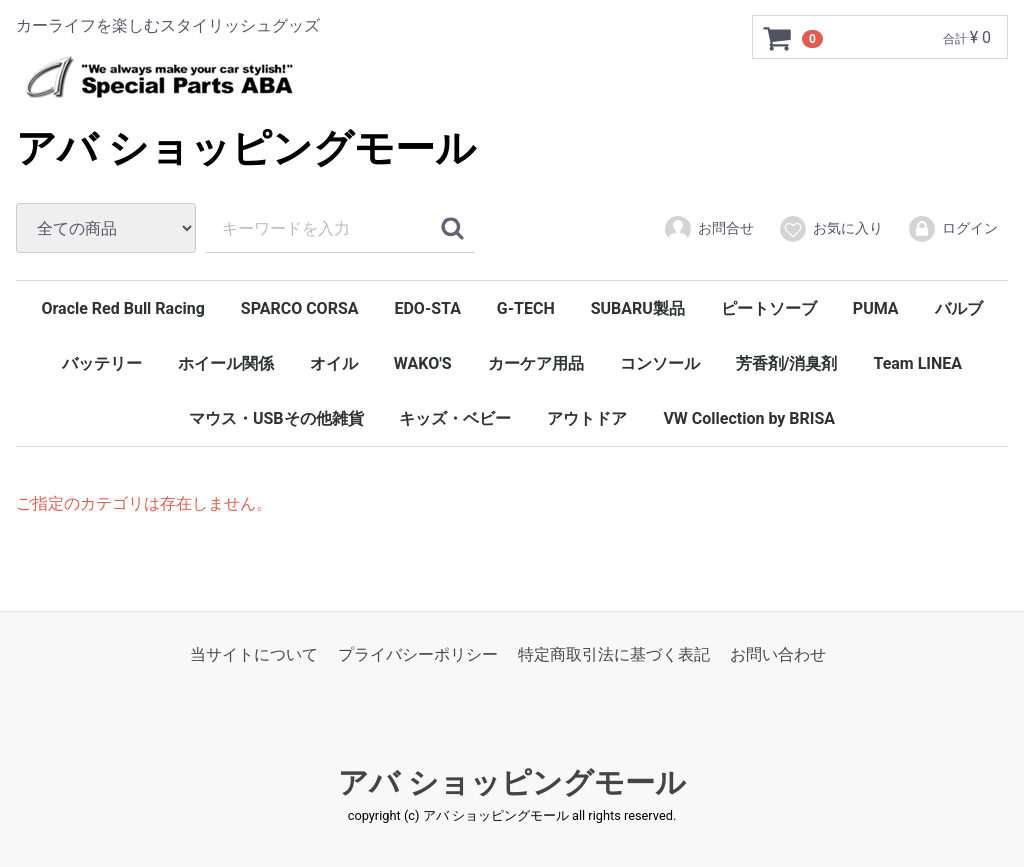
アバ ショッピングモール (246, 148)
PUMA (876, 308)
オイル (334, 363)
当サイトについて (254, 654)
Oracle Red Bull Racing (122, 308)
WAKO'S (423, 363)
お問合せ (708, 229)
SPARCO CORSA (300, 308)
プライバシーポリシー (418, 654)
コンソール (660, 363)
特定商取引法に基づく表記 (614, 654)
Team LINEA (917, 363)
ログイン (952, 229)
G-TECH (526, 308)
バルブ (959, 308)
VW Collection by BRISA (749, 418)
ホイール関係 (226, 363)
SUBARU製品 (638, 308)
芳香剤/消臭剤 (787, 363)
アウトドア (587, 418)
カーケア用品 (536, 363)
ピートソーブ (769, 308)
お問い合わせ (778, 654)
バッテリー (102, 363)
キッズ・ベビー (455, 418)
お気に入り (830, 229)
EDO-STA (427, 308)
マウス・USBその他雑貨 (276, 418)
